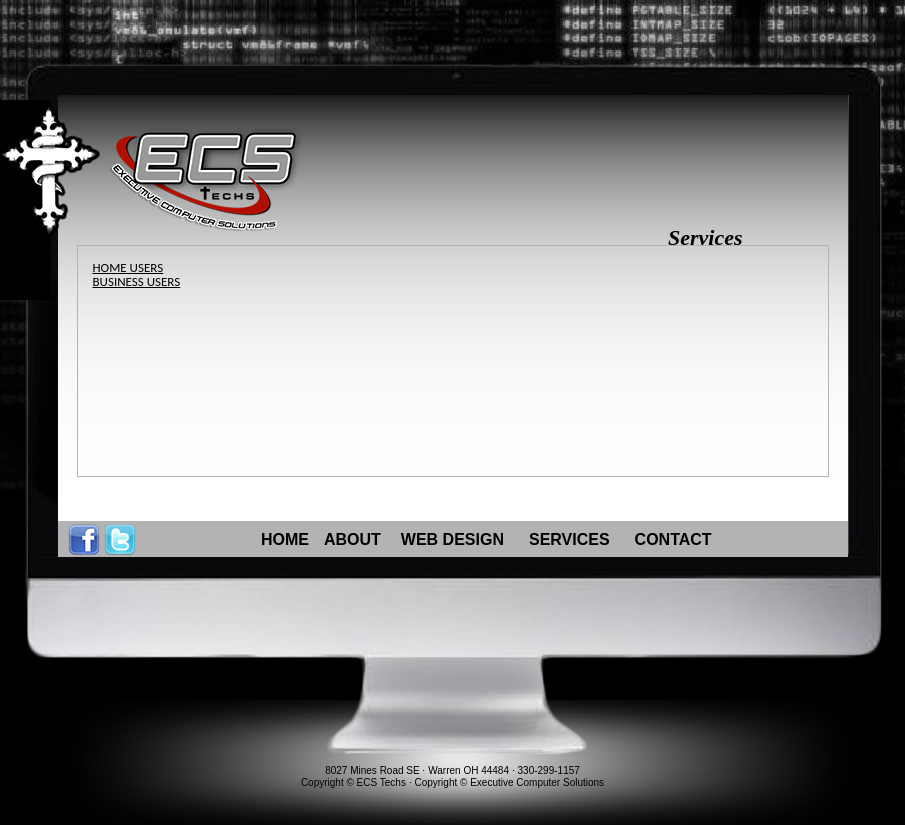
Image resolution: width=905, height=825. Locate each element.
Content (75, 200)
